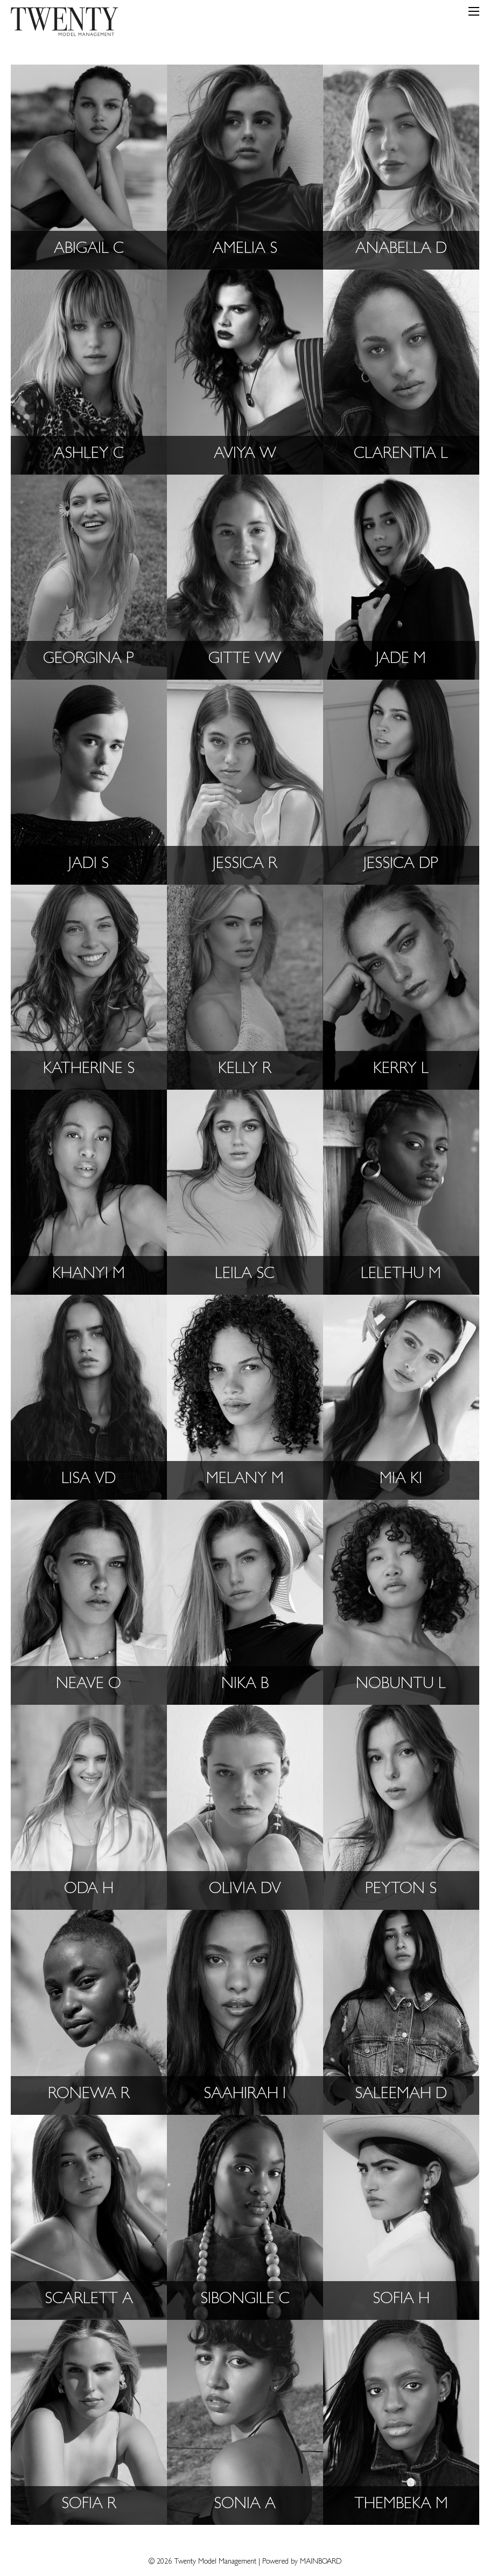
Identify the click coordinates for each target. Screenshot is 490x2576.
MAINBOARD (320, 2562)
